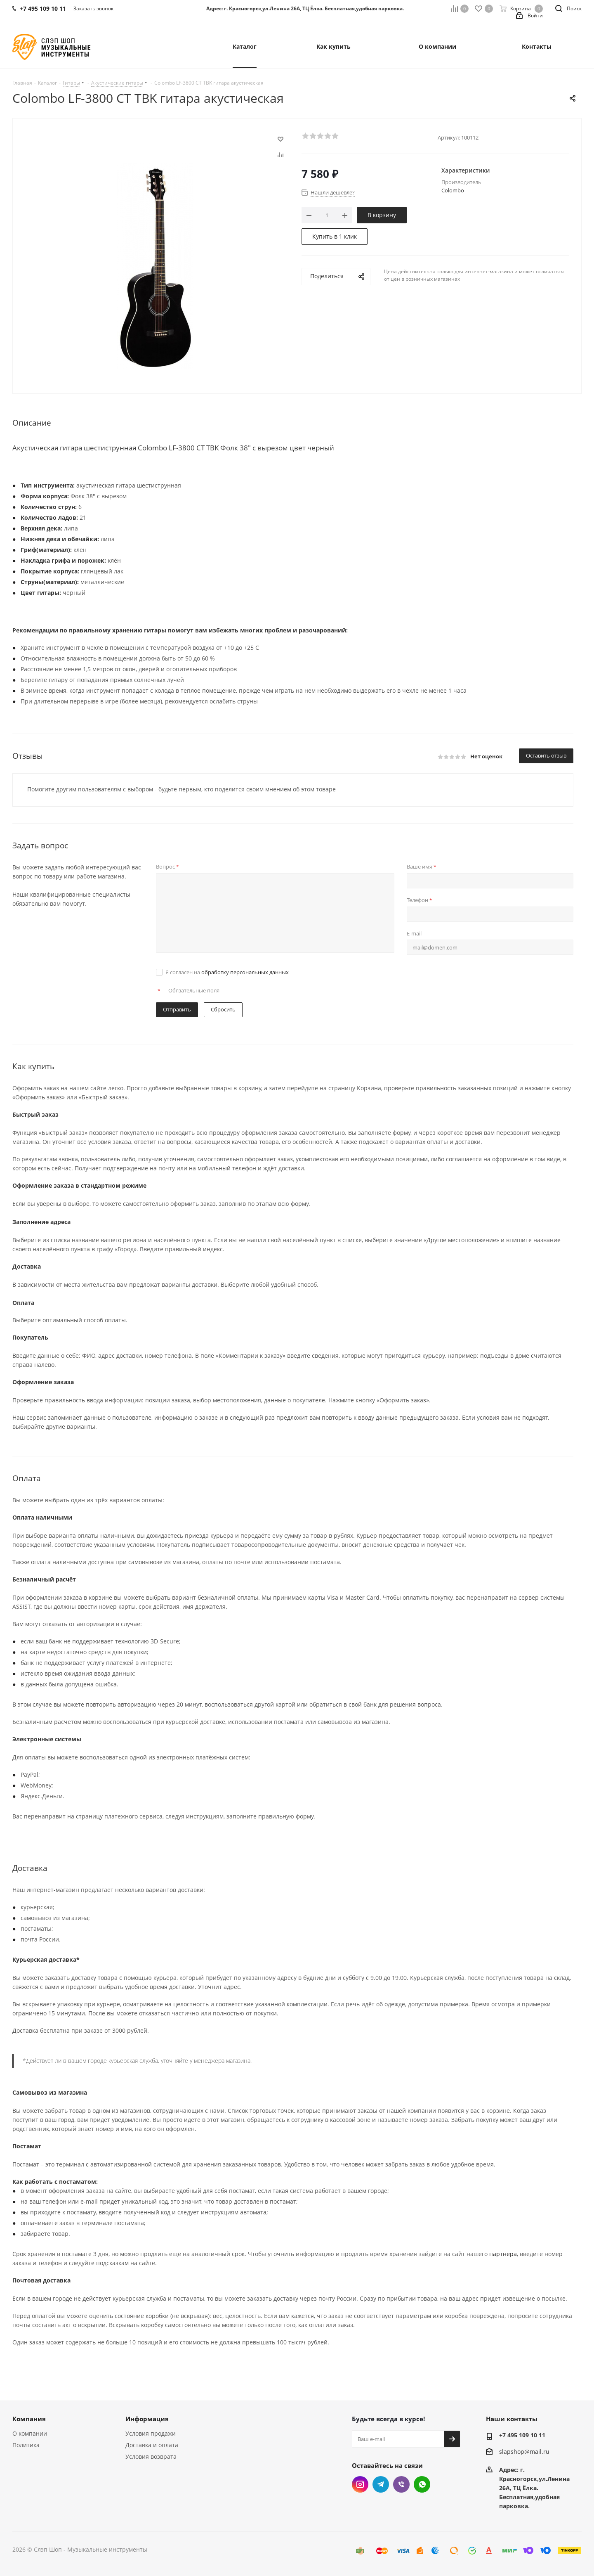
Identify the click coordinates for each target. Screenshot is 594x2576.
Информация (147, 2419)
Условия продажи (150, 2433)
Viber (401, 2484)
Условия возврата (151, 2456)
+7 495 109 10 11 (522, 2435)
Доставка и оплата (151, 2445)
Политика (26, 2445)
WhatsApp (422, 2484)
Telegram (380, 2484)
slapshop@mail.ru (524, 2451)
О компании (29, 2433)
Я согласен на (227, 972)
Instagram (360, 2484)
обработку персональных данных (245, 972)
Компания (29, 2419)
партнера (503, 2254)
